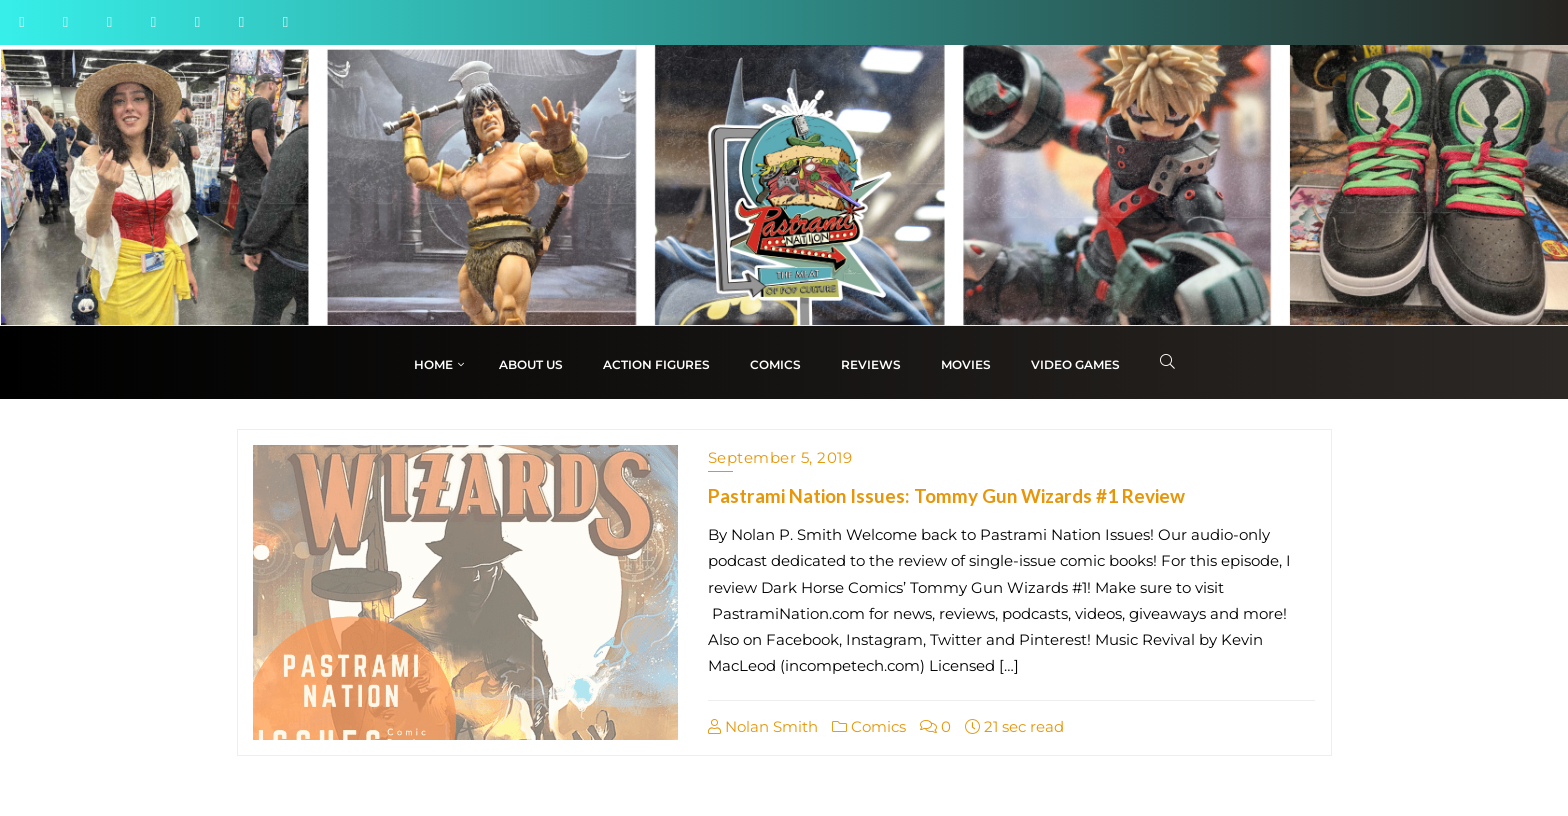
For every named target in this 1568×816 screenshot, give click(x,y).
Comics (869, 726)
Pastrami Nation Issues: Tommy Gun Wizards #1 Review (946, 495)
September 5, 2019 (780, 457)
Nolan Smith (763, 726)
